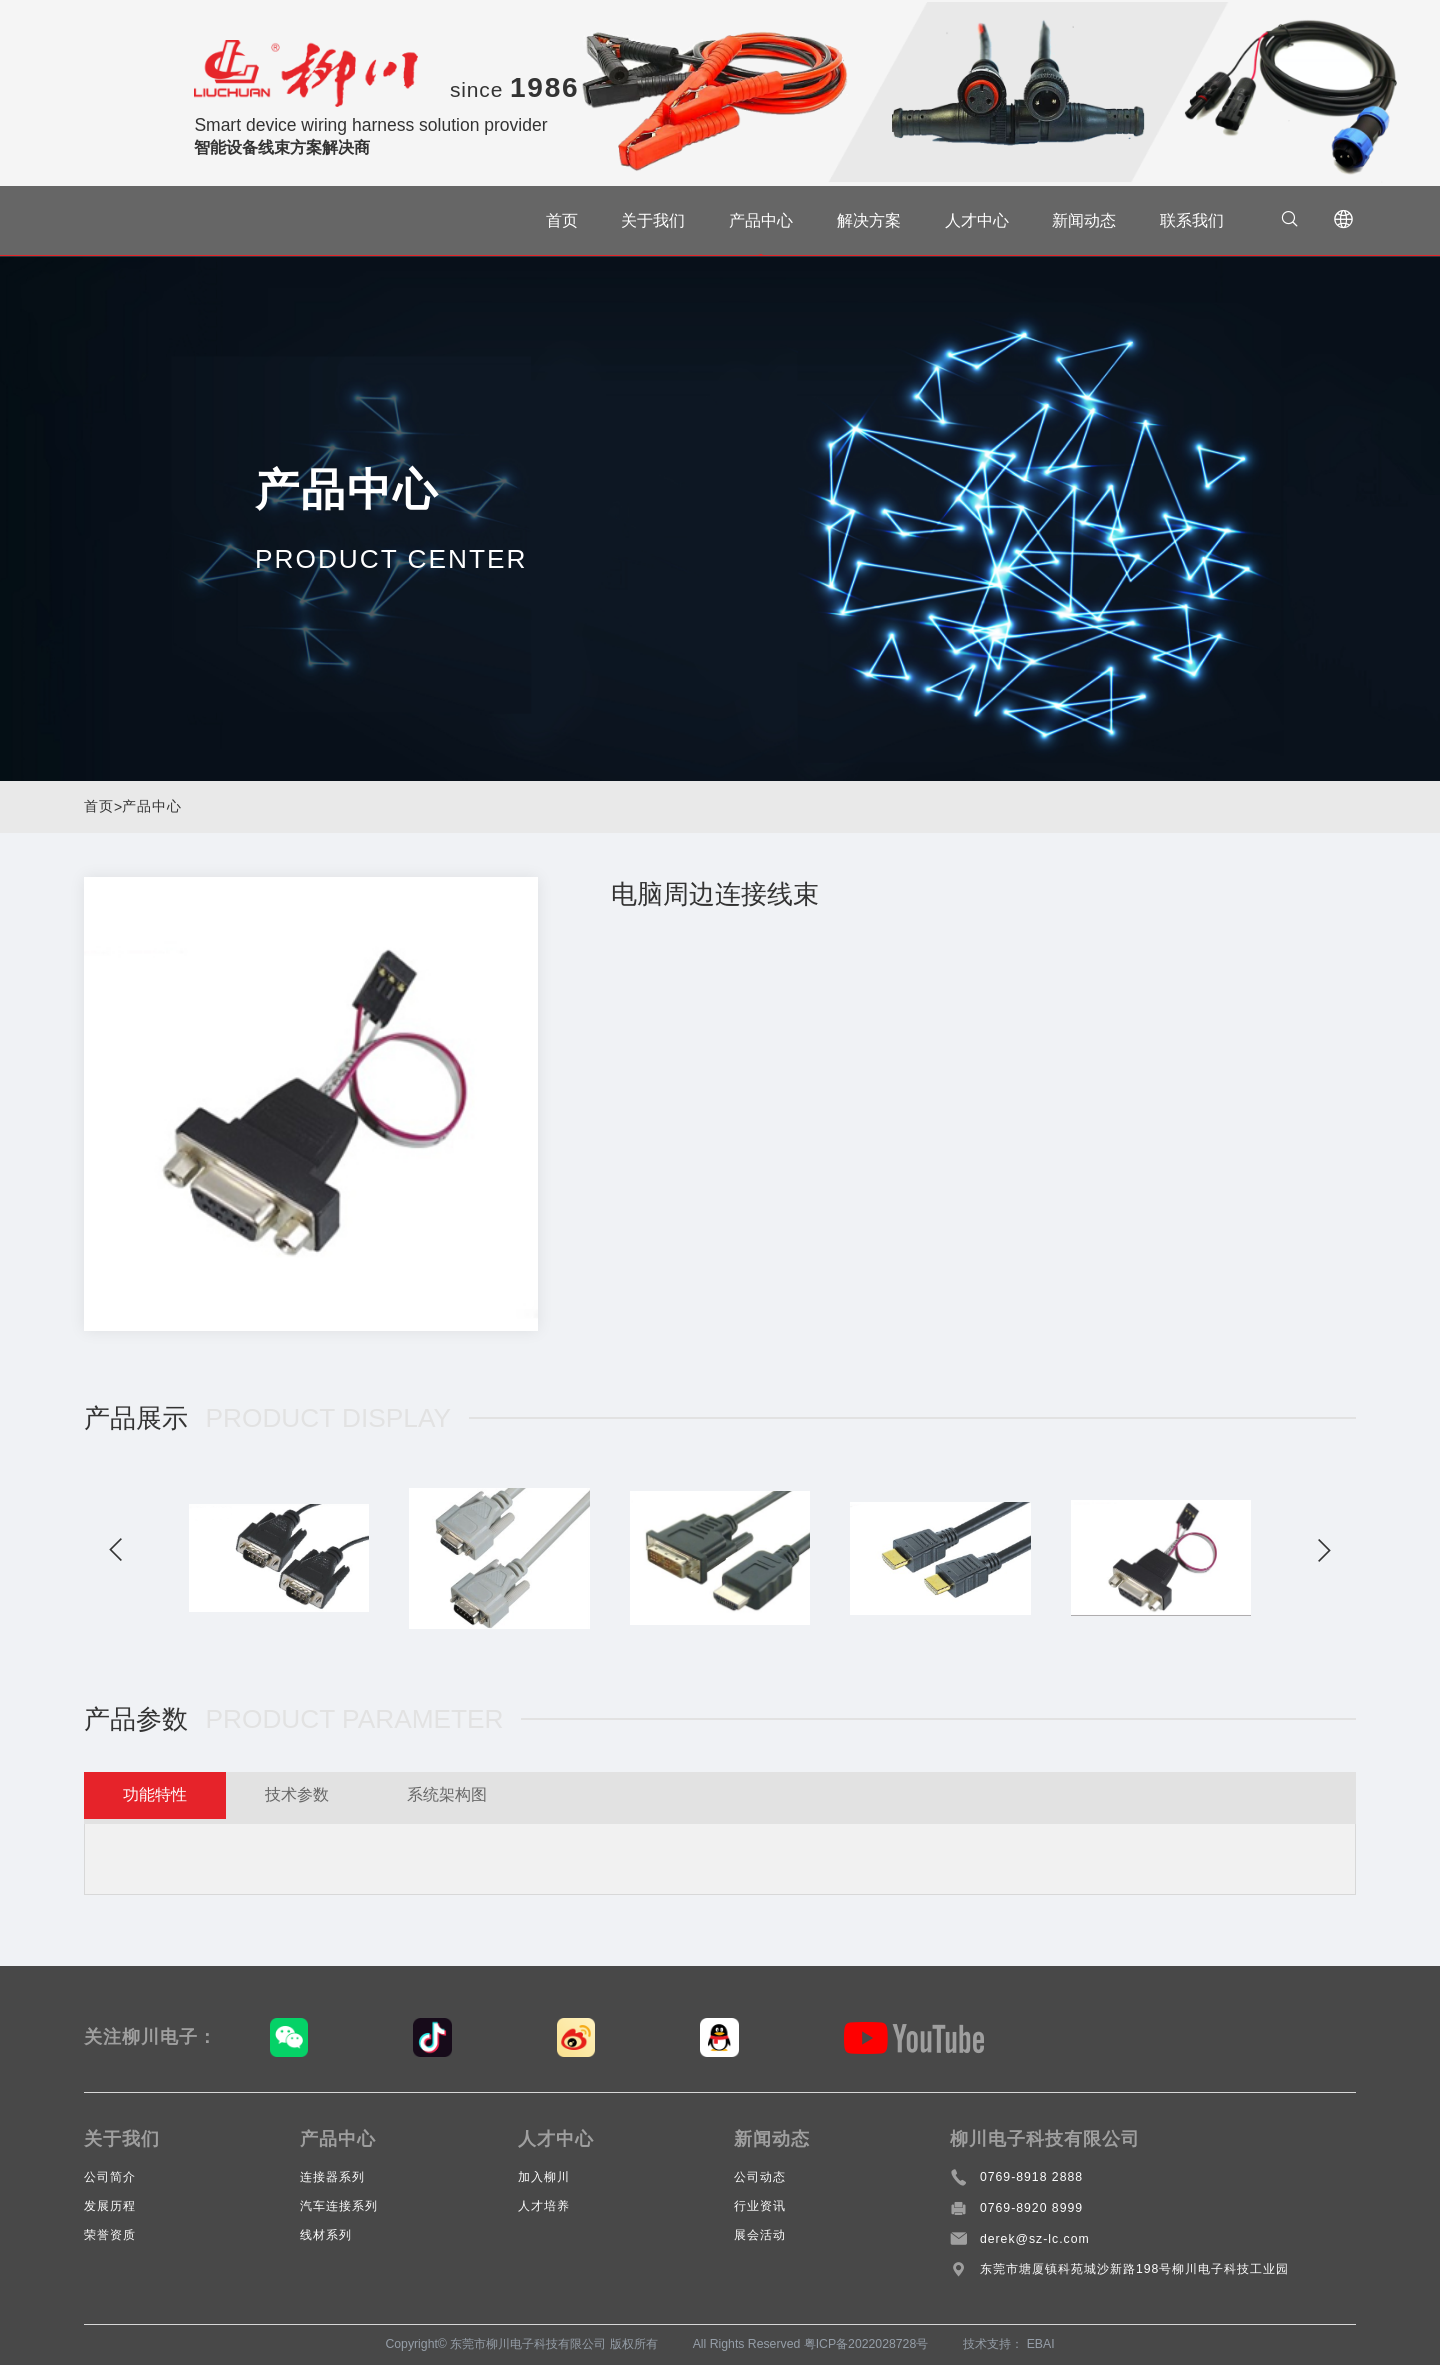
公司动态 (760, 2177)
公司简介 (110, 2177)
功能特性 (164, 1798)
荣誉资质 (110, 2235)
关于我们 (644, 220)
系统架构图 (492, 1798)
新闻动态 (1075, 220)
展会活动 (760, 2235)
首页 (553, 220)
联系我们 (1183, 220)
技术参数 (323, 1798)
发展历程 (110, 2206)
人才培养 (544, 2206)
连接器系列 (332, 2177)
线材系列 (326, 2235)
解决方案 (860, 220)
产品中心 (752, 220)
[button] (119, 1550)
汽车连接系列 (339, 2206)
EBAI (1041, 2344)
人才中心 (968, 220)
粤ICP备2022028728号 (866, 2344)
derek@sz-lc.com (1035, 2239)
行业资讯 (760, 2206)
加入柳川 (544, 2177)
